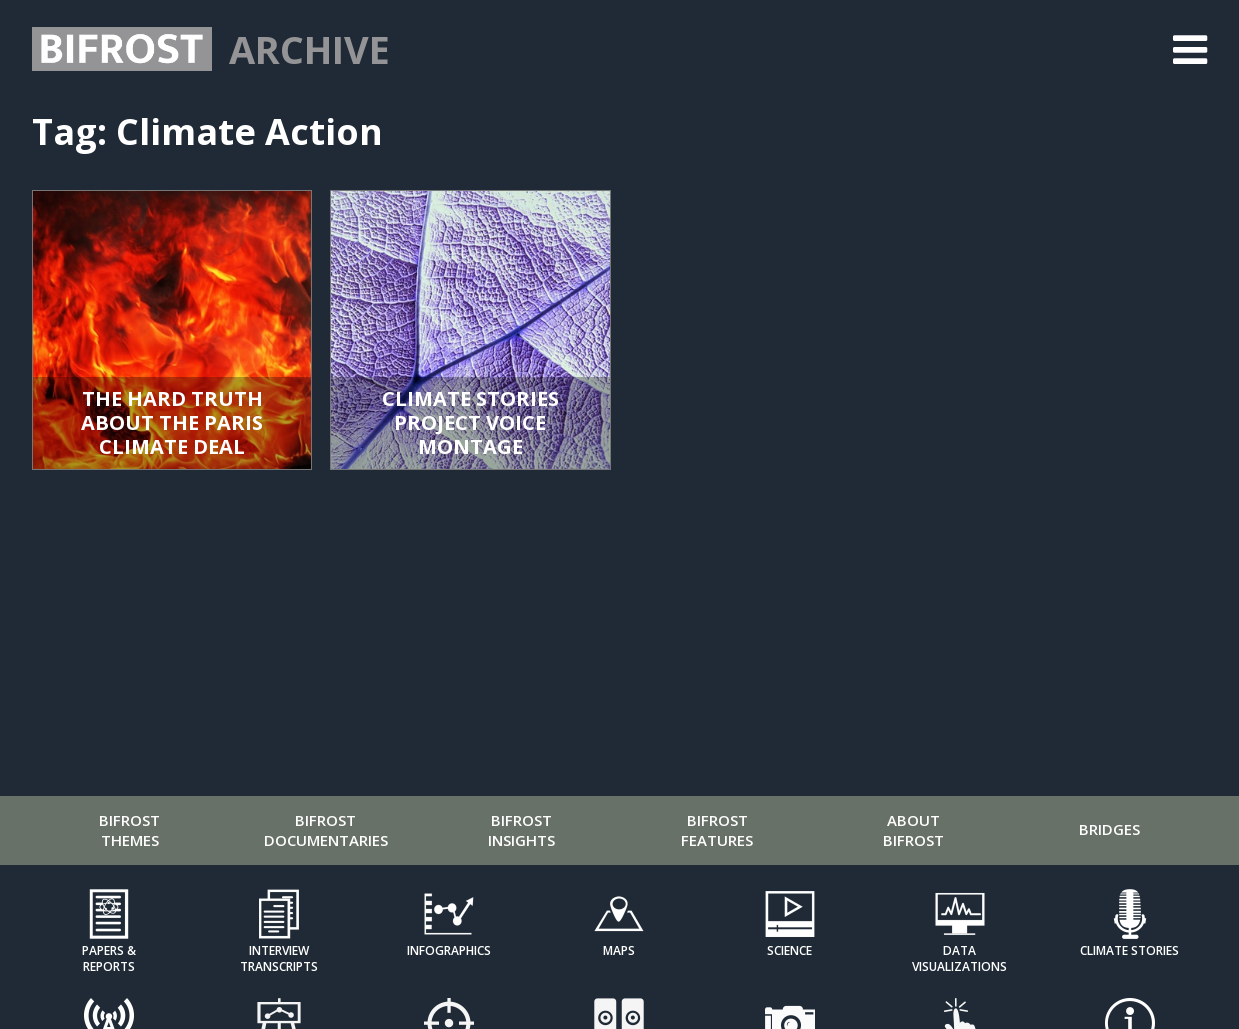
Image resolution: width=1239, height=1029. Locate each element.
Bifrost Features (717, 830)
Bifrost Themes (129, 830)
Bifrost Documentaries (326, 830)
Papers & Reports (109, 958)
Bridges (1109, 829)
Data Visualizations (959, 958)
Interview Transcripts (279, 958)
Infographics (449, 950)
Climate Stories (1129, 950)
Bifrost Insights (521, 830)
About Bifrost (913, 830)
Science (789, 950)
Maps (619, 950)
